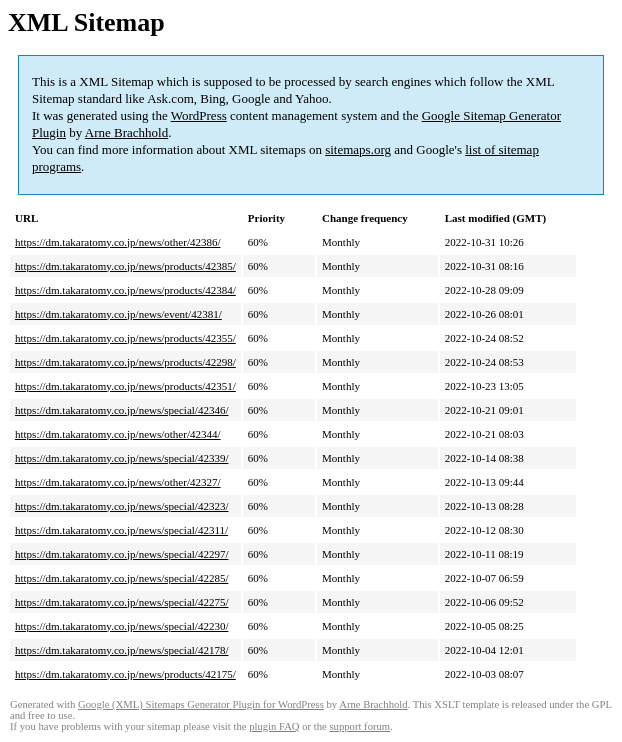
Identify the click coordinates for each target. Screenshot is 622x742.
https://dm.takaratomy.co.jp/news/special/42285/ (121, 578)
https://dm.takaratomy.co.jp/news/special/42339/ (121, 458)
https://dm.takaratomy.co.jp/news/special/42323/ (121, 506)
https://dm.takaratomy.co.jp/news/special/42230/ (121, 626)
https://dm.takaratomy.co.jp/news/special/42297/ (121, 554)
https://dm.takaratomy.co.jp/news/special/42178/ (121, 650)
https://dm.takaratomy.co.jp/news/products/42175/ (125, 674)
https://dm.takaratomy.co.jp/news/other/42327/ (118, 482)
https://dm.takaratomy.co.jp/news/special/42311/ (121, 530)
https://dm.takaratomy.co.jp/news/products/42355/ (125, 338)
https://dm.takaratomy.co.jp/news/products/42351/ (125, 386)
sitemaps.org (358, 149)
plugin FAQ (274, 726)
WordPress (199, 115)
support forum (359, 726)
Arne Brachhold (126, 132)
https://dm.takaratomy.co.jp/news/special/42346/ (121, 410)
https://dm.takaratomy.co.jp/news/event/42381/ (118, 314)
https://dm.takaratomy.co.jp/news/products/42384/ (125, 290)
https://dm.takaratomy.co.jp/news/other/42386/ (118, 242)
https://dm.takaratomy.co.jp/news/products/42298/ (125, 362)
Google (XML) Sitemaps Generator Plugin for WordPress (201, 704)
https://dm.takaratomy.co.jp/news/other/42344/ (118, 434)
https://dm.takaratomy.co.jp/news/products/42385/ (125, 266)
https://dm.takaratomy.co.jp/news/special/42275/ (121, 602)
